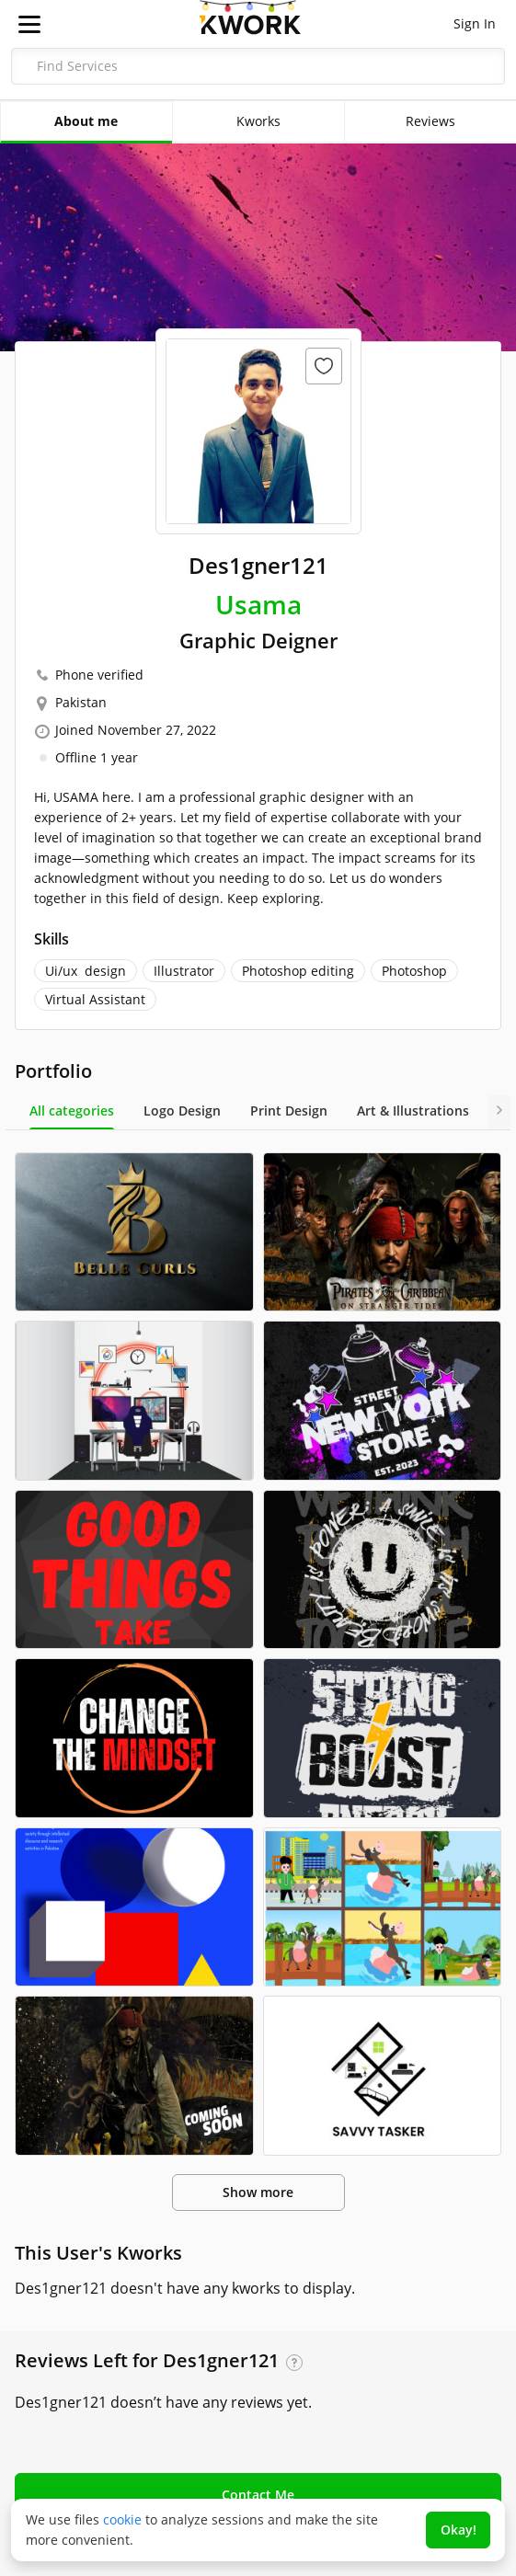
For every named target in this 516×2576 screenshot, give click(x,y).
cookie (122, 2519)
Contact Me (258, 2494)
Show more (258, 2192)
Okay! (458, 2529)
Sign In (474, 23)
